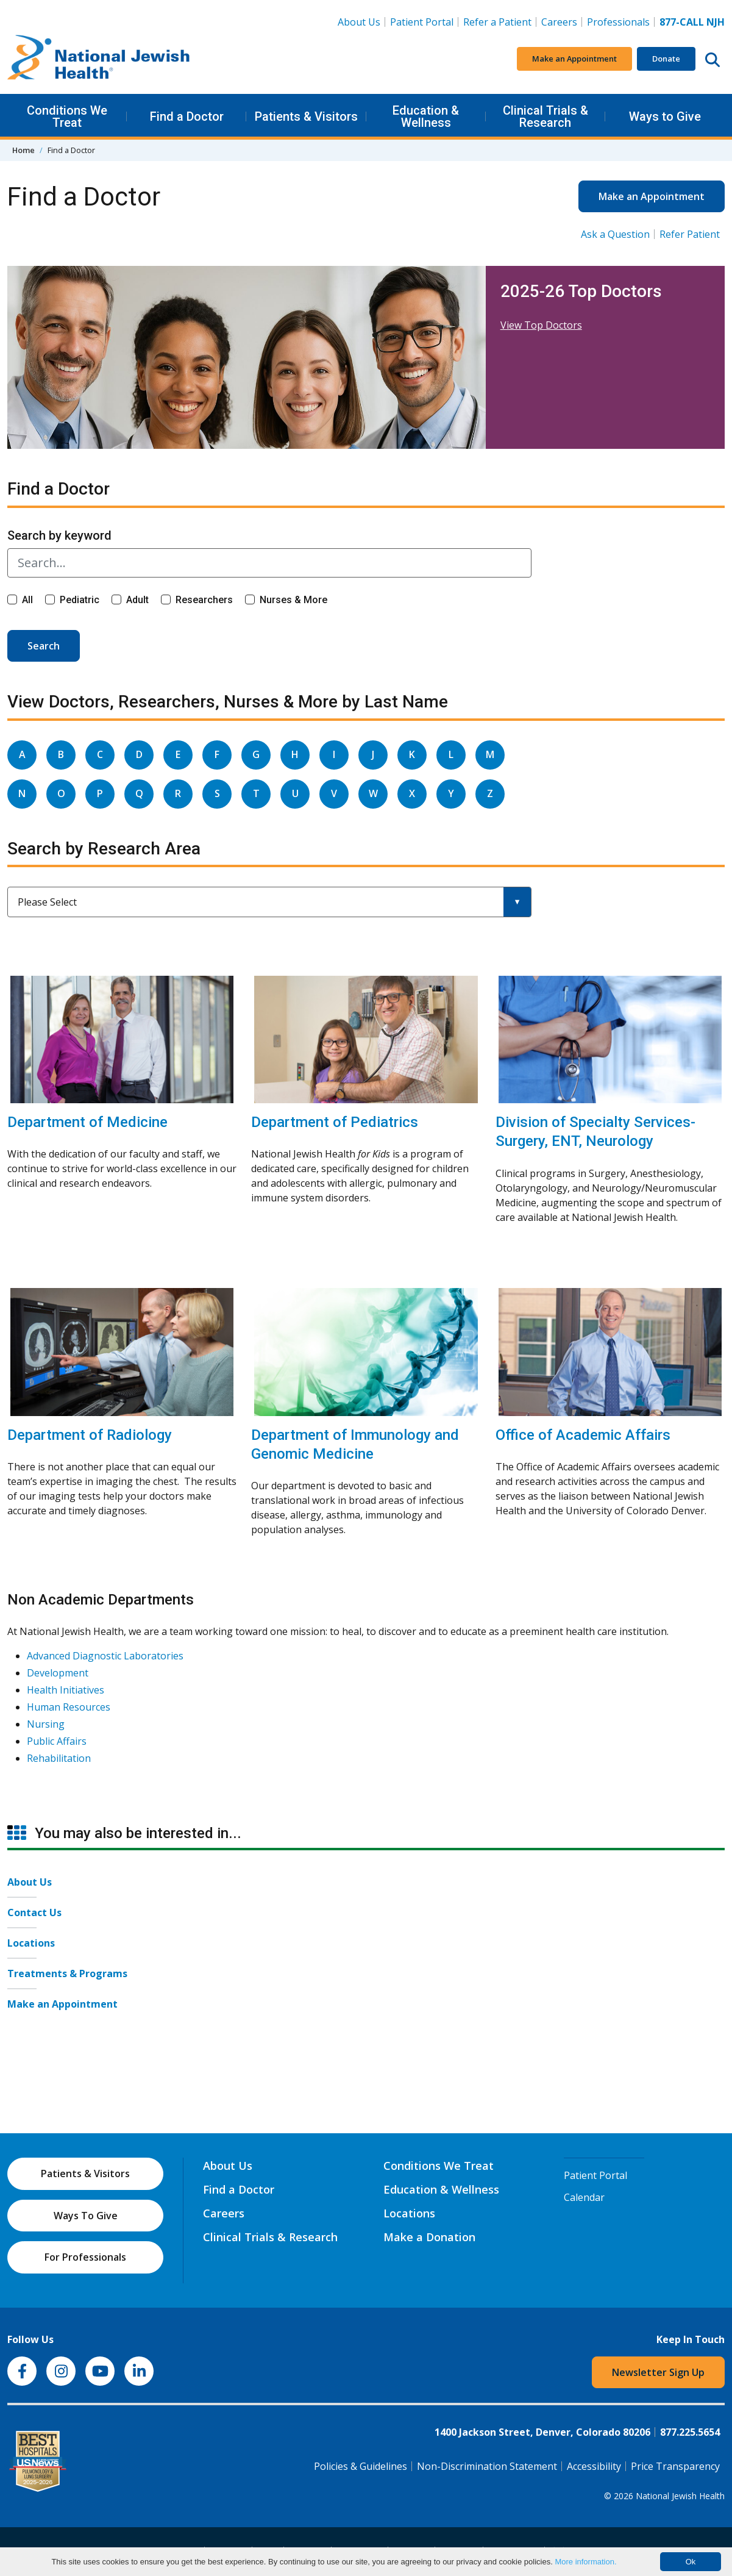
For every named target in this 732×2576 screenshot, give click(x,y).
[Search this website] (712, 59)
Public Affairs (57, 1741)
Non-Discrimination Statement (487, 2466)
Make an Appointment (574, 58)
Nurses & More (293, 600)
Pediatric (79, 600)
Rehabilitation (59, 1758)
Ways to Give (665, 116)
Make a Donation (429, 2237)
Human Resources (68, 1707)
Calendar (584, 2197)
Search (43, 646)
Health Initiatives (65, 1690)
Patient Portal (421, 22)
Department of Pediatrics (334, 1122)
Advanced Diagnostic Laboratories (105, 1655)
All (27, 600)
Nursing (46, 1724)
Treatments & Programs (67, 1973)
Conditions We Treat (67, 116)
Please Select (47, 902)
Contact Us (34, 1912)
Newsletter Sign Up (658, 2372)
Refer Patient (689, 234)
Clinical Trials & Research (545, 116)
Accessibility (594, 2466)
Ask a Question (615, 234)
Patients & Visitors (306, 116)
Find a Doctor (187, 116)
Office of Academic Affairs (583, 1435)
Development (57, 1673)
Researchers (204, 600)
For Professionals (85, 2257)
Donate (666, 58)
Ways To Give (86, 2215)
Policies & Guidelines (360, 2466)
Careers (561, 21)
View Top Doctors (541, 325)
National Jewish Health (680, 2496)
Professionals (618, 22)
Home (23, 150)
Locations (31, 1943)
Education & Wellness (426, 116)
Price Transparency (675, 2466)
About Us (359, 22)
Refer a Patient (497, 22)
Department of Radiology (89, 1435)
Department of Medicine (87, 1122)
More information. (585, 2561)
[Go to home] (98, 59)
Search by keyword (59, 535)
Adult (137, 600)
